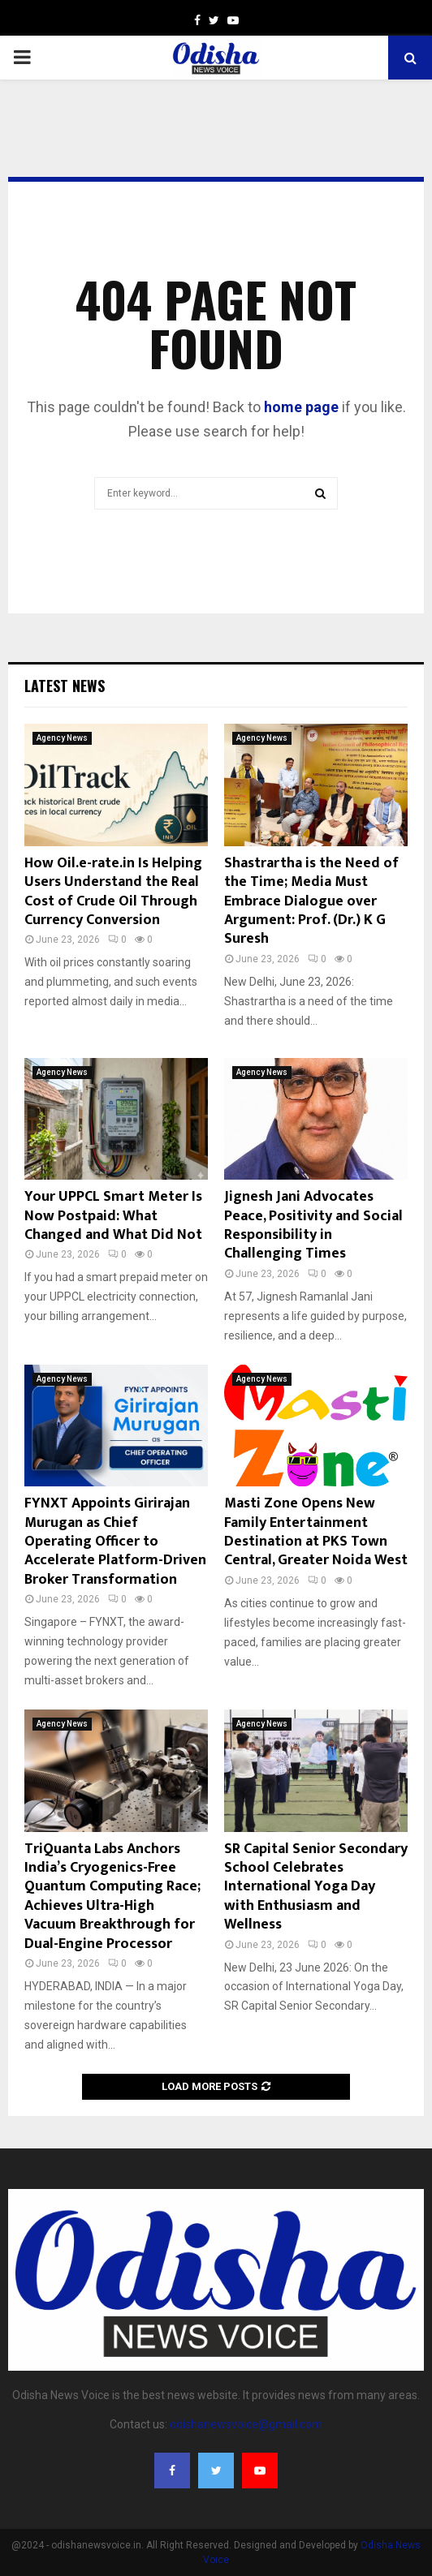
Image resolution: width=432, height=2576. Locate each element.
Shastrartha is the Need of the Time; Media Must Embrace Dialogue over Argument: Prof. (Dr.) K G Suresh (311, 901)
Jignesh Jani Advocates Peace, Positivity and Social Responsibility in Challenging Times (313, 1225)
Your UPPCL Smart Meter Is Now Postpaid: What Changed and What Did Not (113, 1216)
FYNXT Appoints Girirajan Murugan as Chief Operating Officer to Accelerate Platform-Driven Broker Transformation (115, 1541)
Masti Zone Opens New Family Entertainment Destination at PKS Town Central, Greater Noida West (316, 1531)
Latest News (64, 685)
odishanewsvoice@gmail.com (246, 2424)
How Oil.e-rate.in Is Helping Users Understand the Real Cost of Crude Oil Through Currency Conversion (113, 891)
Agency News (62, 737)
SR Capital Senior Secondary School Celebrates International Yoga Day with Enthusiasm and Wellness (316, 1887)
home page (301, 406)
